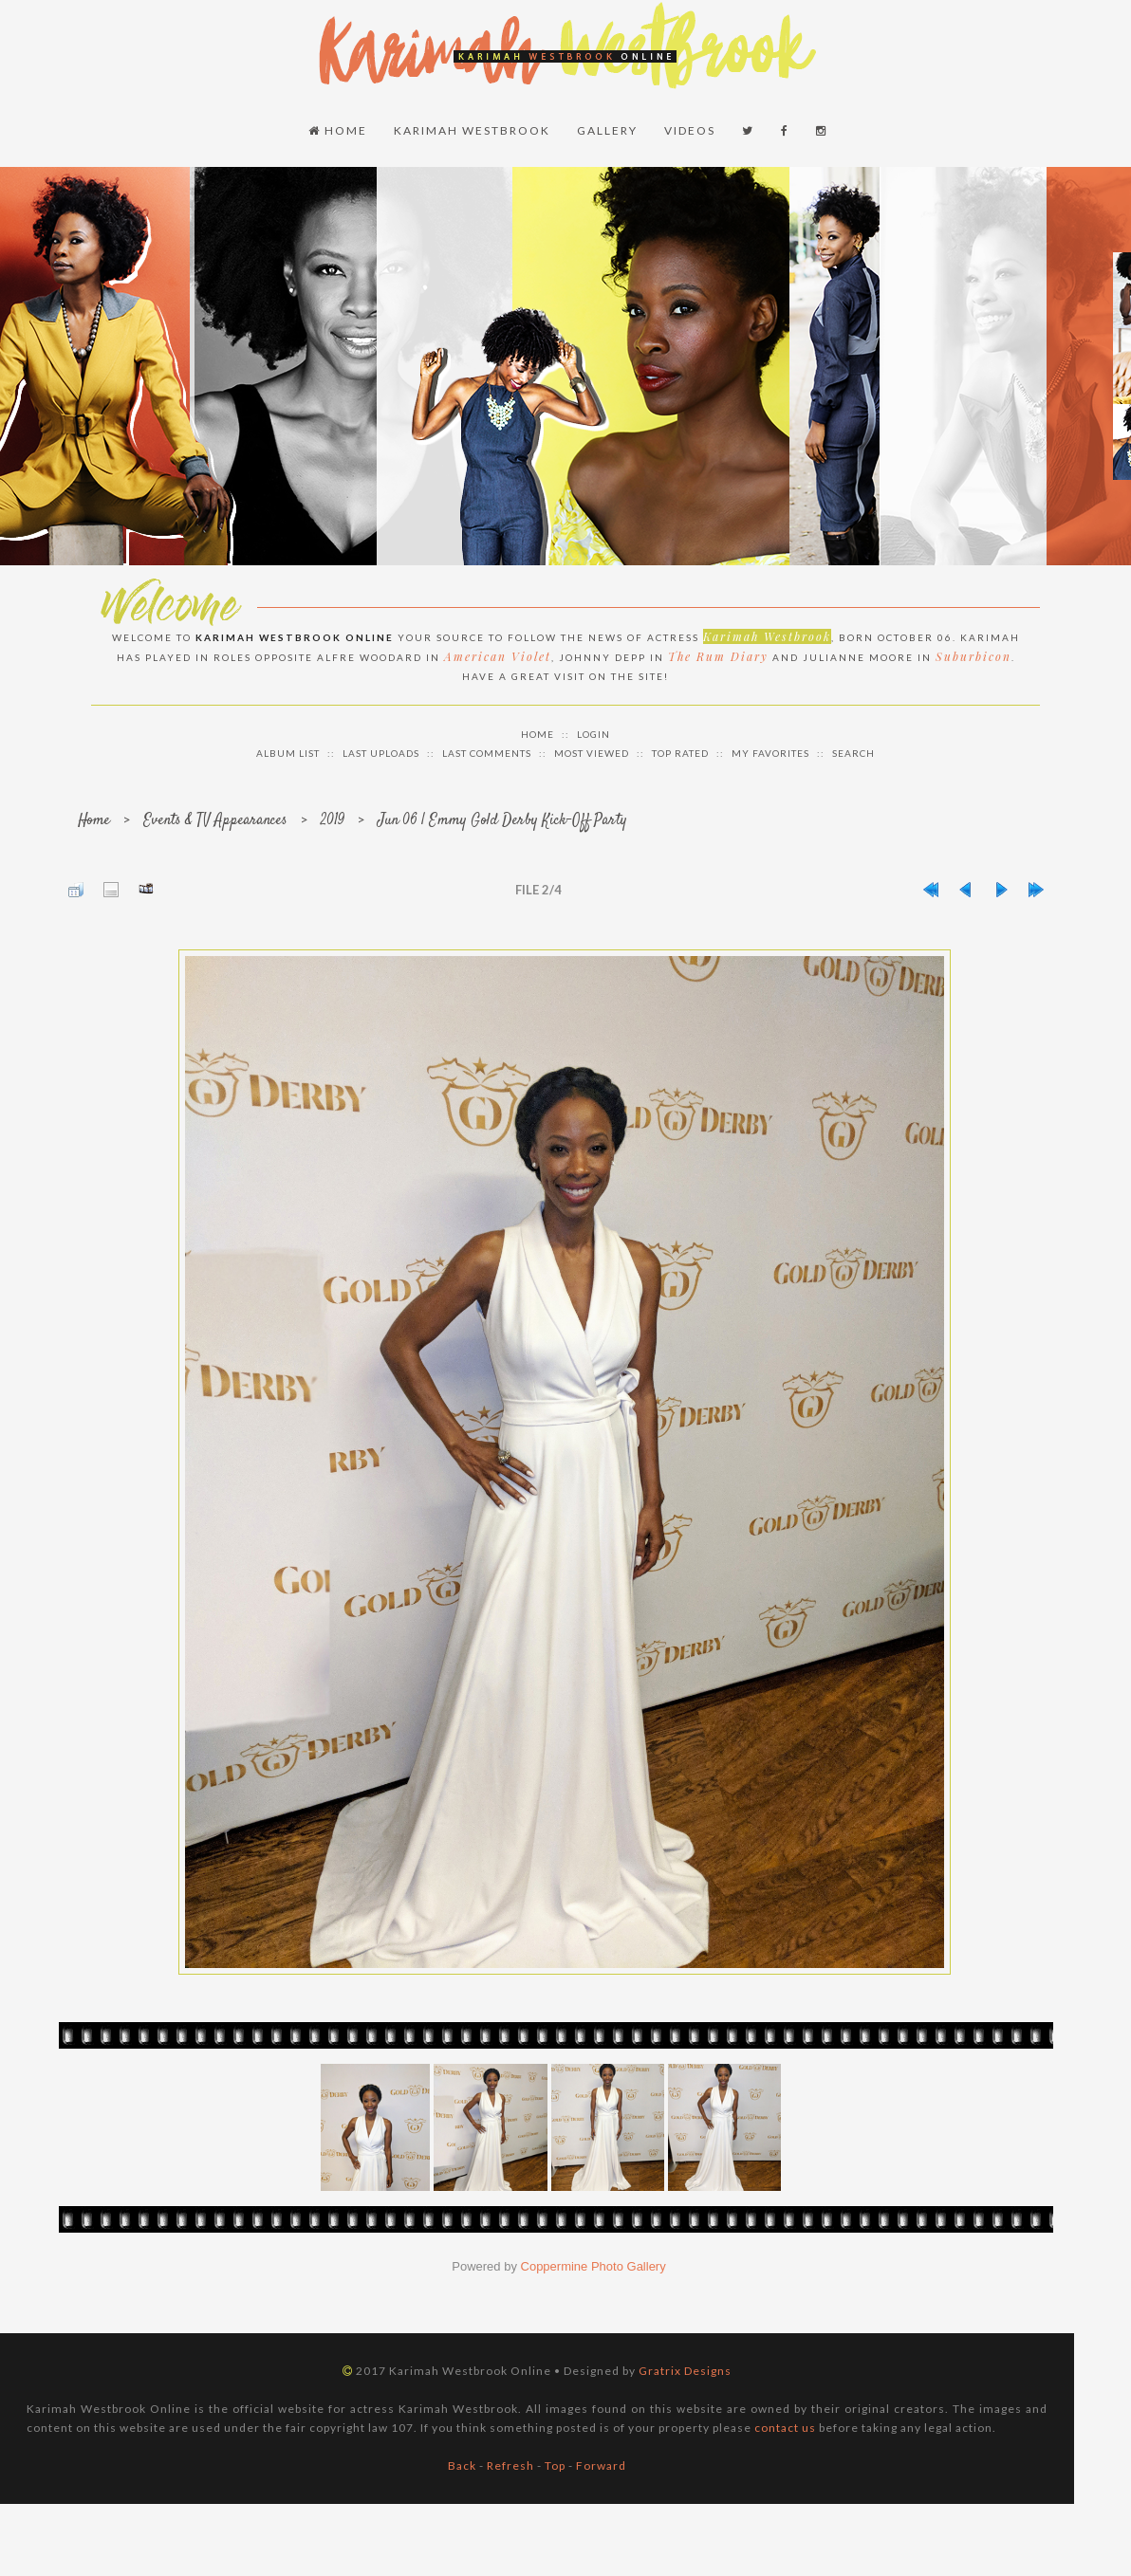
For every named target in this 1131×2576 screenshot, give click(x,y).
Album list (288, 753)
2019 (332, 821)
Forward (601, 2465)
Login (593, 734)
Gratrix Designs (685, 2371)
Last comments (486, 753)
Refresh (510, 2465)
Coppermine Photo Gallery (593, 2266)
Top (555, 2465)
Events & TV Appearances (215, 821)
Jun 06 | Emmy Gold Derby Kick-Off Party (502, 821)
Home (337, 130)
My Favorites (770, 753)
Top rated (680, 753)
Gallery (607, 130)
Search (853, 753)
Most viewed (591, 753)
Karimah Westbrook (472, 130)
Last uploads (381, 753)
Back (462, 2465)
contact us (785, 2427)
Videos (689, 130)
